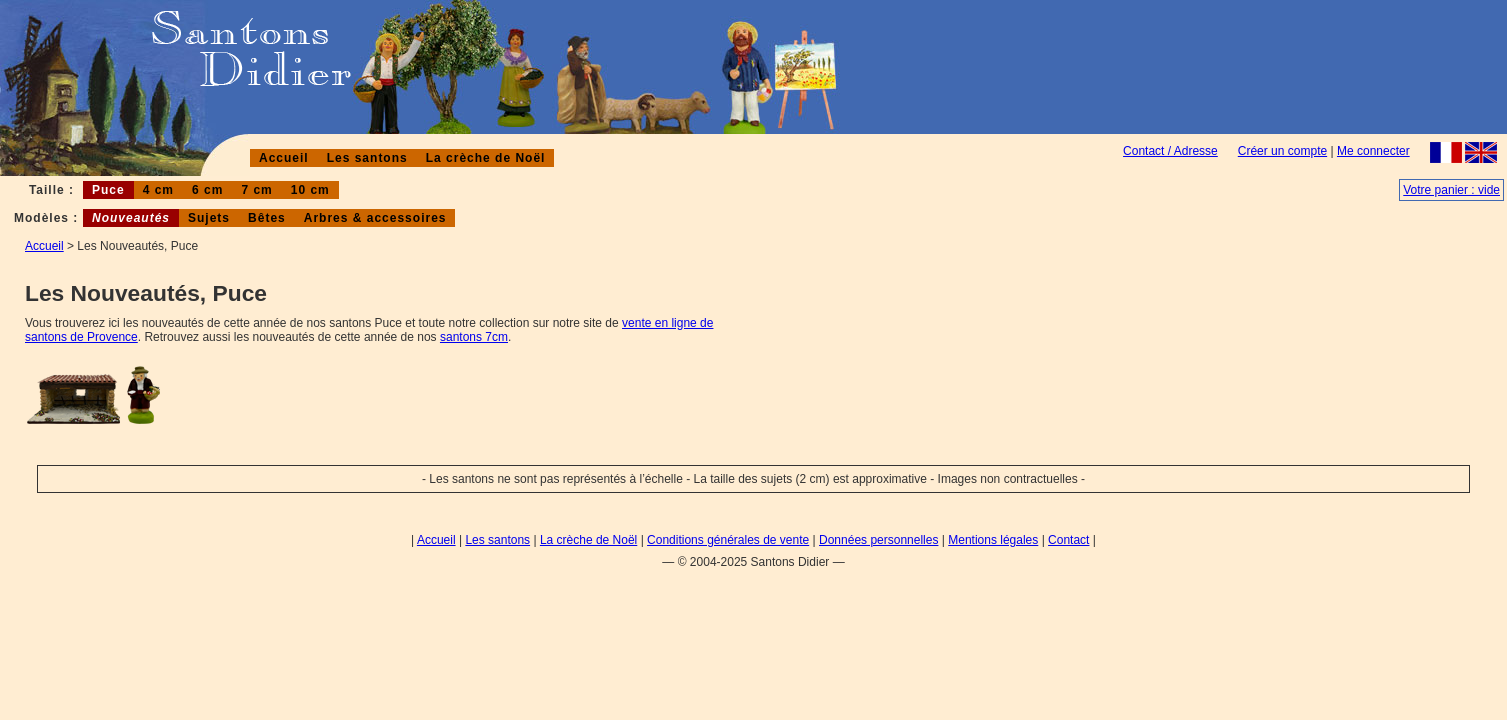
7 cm (256, 190)
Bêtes (267, 218)
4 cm (158, 190)
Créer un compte (1282, 151)
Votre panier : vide (1451, 190)
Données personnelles (878, 540)
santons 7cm (474, 337)
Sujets (209, 218)
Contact (1068, 540)
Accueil (284, 158)
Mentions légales (993, 540)
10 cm (310, 190)
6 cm (207, 190)
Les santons (367, 158)
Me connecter (1373, 151)
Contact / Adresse (1170, 151)
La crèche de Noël (486, 158)
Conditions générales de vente (728, 540)
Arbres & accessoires (375, 218)
